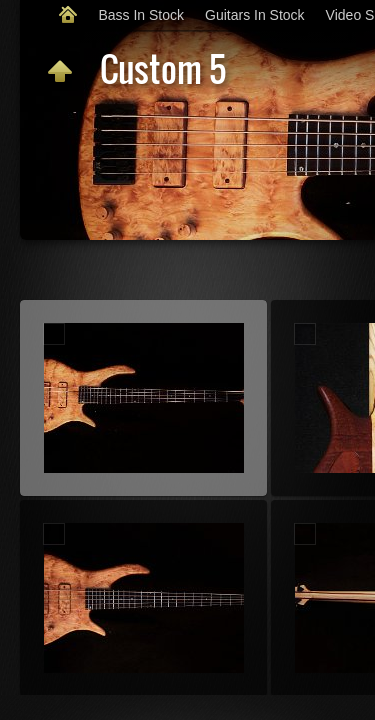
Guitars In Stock (255, 15)
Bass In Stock (141, 15)
